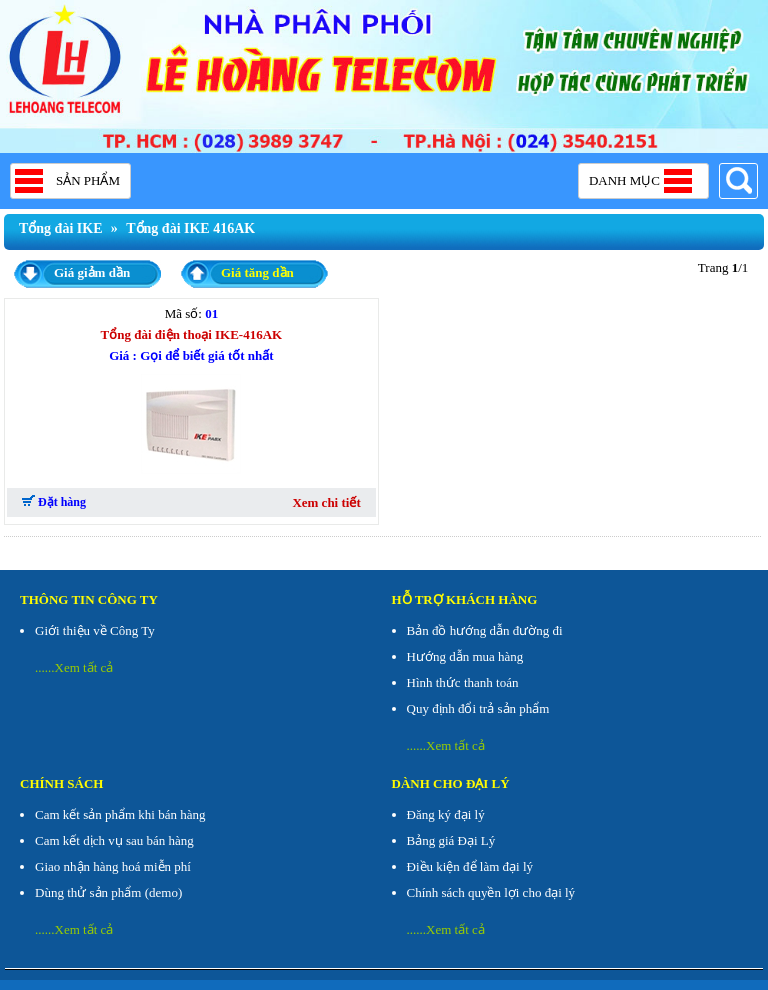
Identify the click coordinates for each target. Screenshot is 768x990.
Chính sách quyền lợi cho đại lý (491, 892)
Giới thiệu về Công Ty (95, 630)
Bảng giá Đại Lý (451, 840)
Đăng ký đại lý (446, 814)
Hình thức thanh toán (463, 682)
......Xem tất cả (74, 667)
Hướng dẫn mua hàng (465, 656)
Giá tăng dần (257, 272)
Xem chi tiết (326, 502)
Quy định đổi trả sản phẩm (478, 708)
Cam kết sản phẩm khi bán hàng (120, 814)
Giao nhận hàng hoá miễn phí (113, 866)
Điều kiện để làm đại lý (470, 866)
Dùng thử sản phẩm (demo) (108, 892)
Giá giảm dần (92, 272)
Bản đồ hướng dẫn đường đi (485, 630)
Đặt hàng (54, 502)
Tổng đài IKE (60, 228)
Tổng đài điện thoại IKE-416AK (192, 334)
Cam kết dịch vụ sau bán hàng (114, 840)
